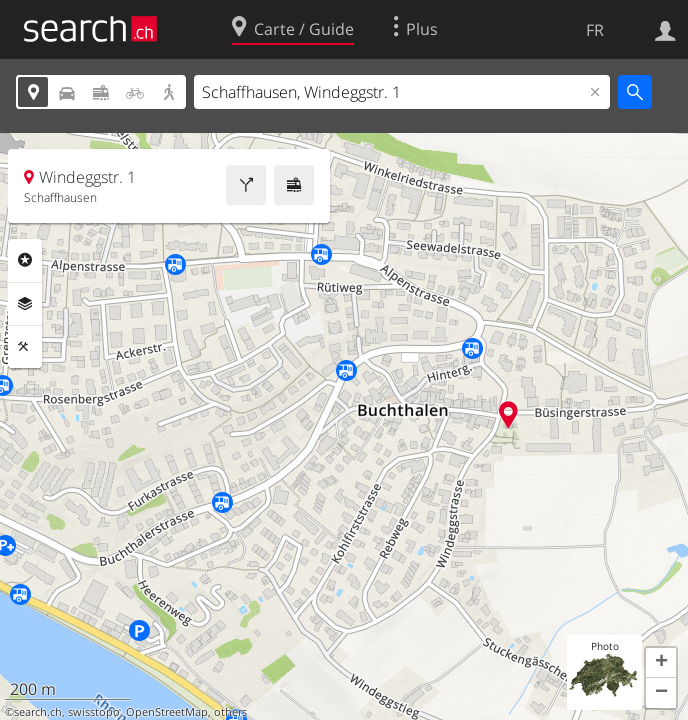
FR (595, 30)
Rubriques (25, 260)
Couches (25, 304)
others (230, 712)
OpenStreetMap (167, 712)
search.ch (38, 712)
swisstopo (94, 712)
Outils (25, 347)
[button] (661, 663)
